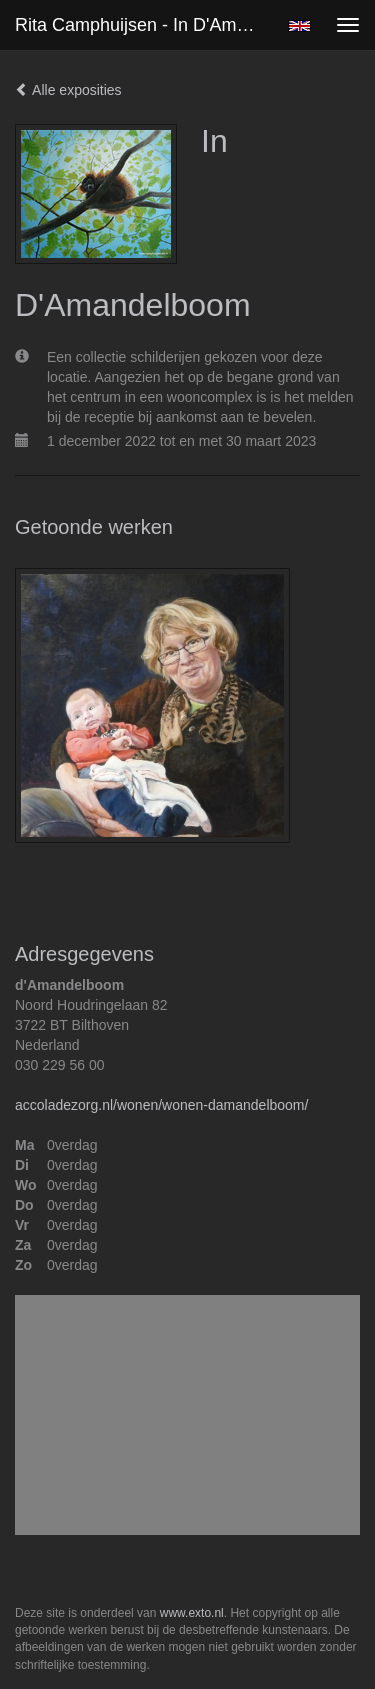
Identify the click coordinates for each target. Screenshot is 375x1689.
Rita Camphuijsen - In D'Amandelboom (143, 25)
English (299, 26)
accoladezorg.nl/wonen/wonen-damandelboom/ (161, 1105)
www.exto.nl (192, 1613)
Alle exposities (68, 90)
